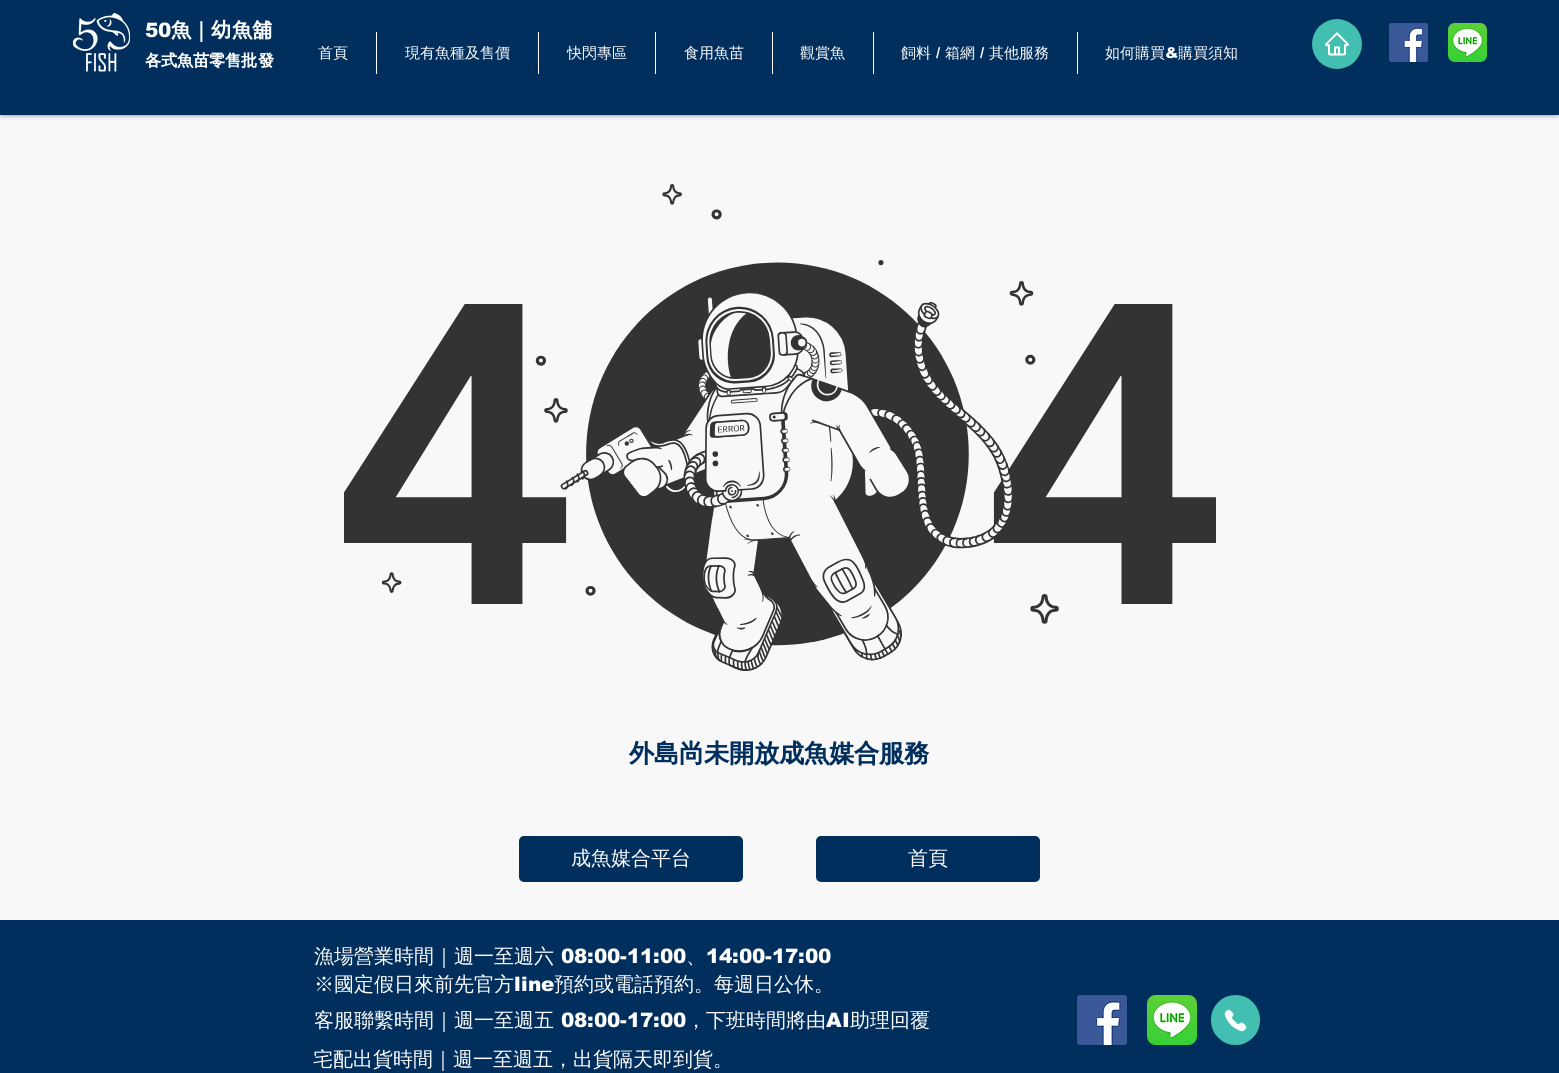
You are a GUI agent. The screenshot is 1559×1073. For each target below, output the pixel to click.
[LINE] (1467, 42)
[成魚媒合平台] (631, 859)
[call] (1235, 1020)
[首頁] (928, 859)
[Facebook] (1408, 42)
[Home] (1337, 44)
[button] (714, 53)
